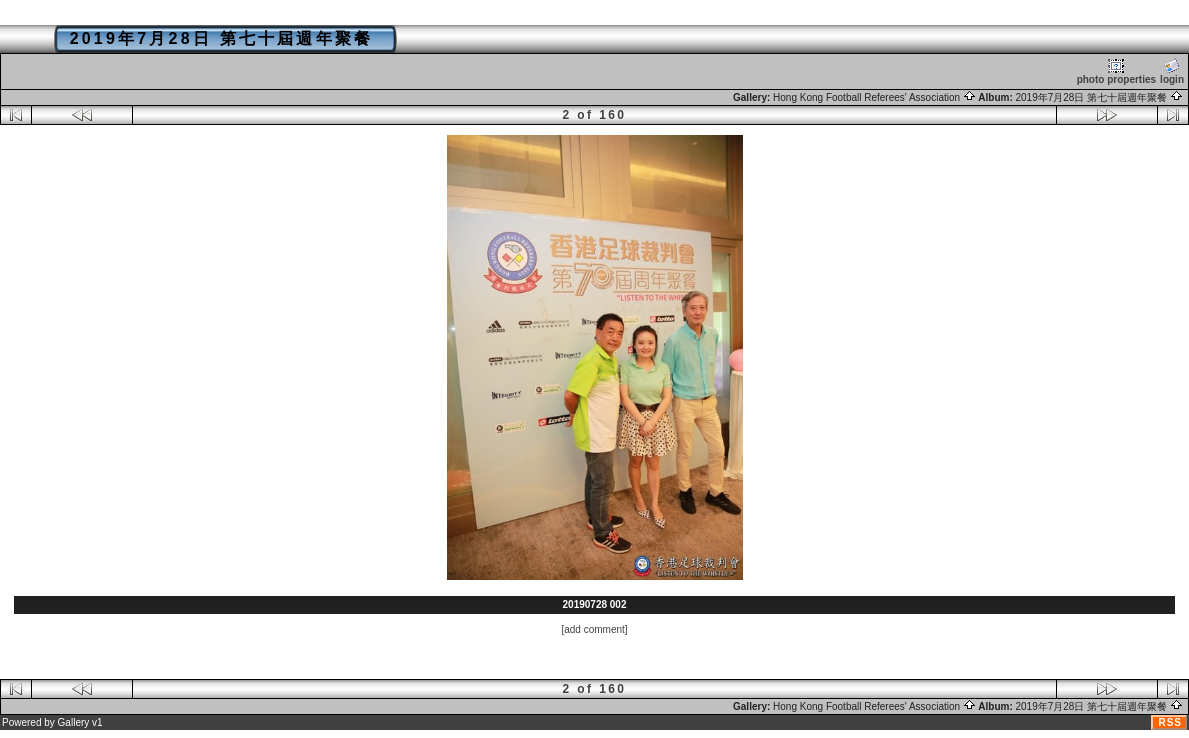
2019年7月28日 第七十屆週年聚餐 (1100, 97)
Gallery (74, 722)
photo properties (1116, 71)
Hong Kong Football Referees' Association (874, 97)
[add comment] (594, 629)
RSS (1170, 722)
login (1172, 71)
